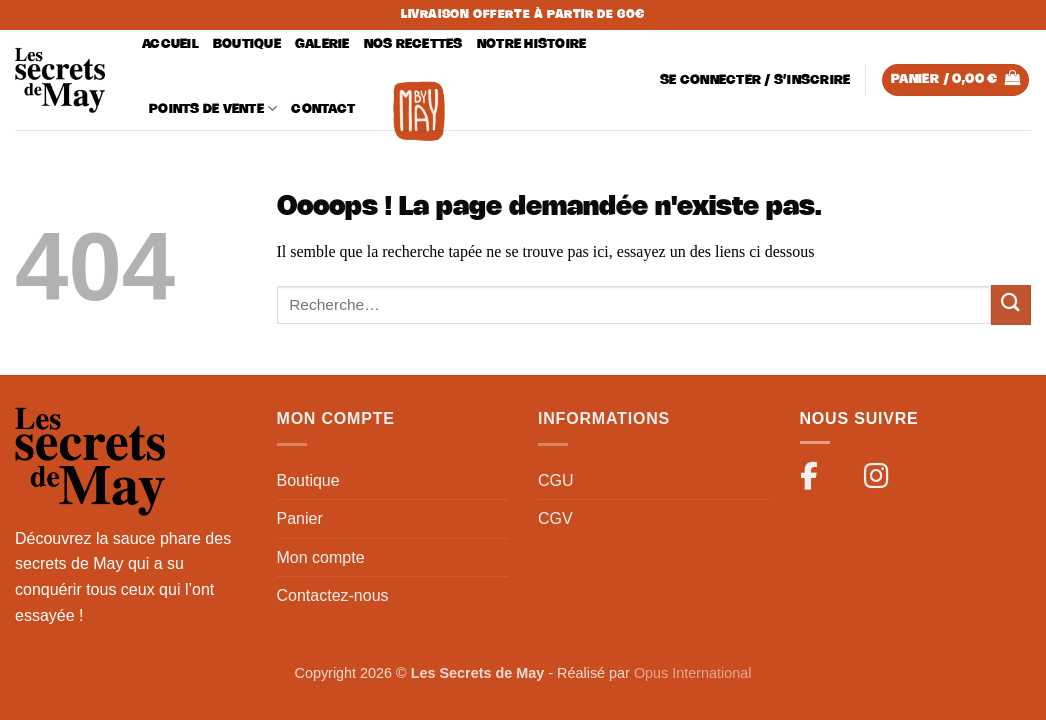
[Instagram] (882, 480)
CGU (556, 480)
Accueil (170, 44)
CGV (555, 518)
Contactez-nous (333, 595)
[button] (755, 80)
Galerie (322, 44)
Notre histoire (532, 44)
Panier (300, 518)
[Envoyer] (1011, 304)
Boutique (247, 44)
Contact (323, 109)
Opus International (693, 673)
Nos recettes (413, 44)
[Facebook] (818, 480)
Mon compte (321, 557)
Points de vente (213, 108)
